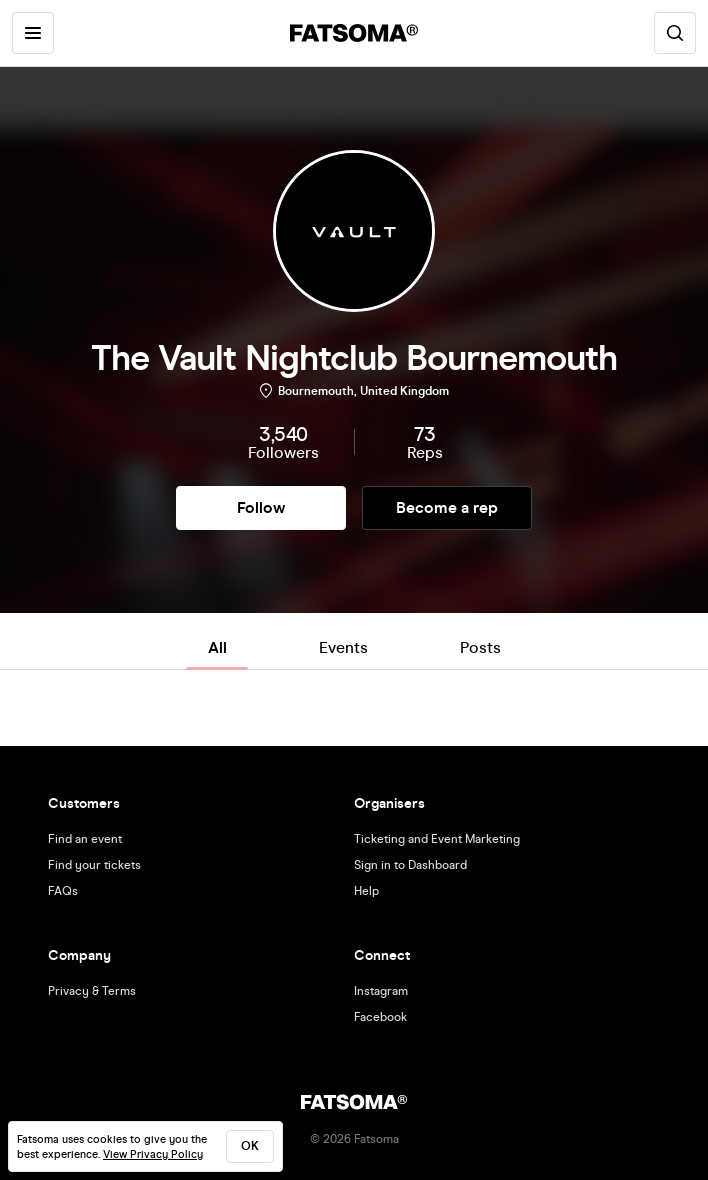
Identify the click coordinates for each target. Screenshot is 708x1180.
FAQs (63, 891)
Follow (261, 507)
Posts (480, 647)
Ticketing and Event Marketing (437, 839)
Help (366, 891)
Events (343, 647)
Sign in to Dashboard (410, 865)
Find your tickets (94, 865)
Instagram (381, 991)
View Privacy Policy (153, 1154)
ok (250, 1146)
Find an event (85, 839)
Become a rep (447, 507)
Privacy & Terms (92, 991)
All (217, 647)
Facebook (380, 1017)
